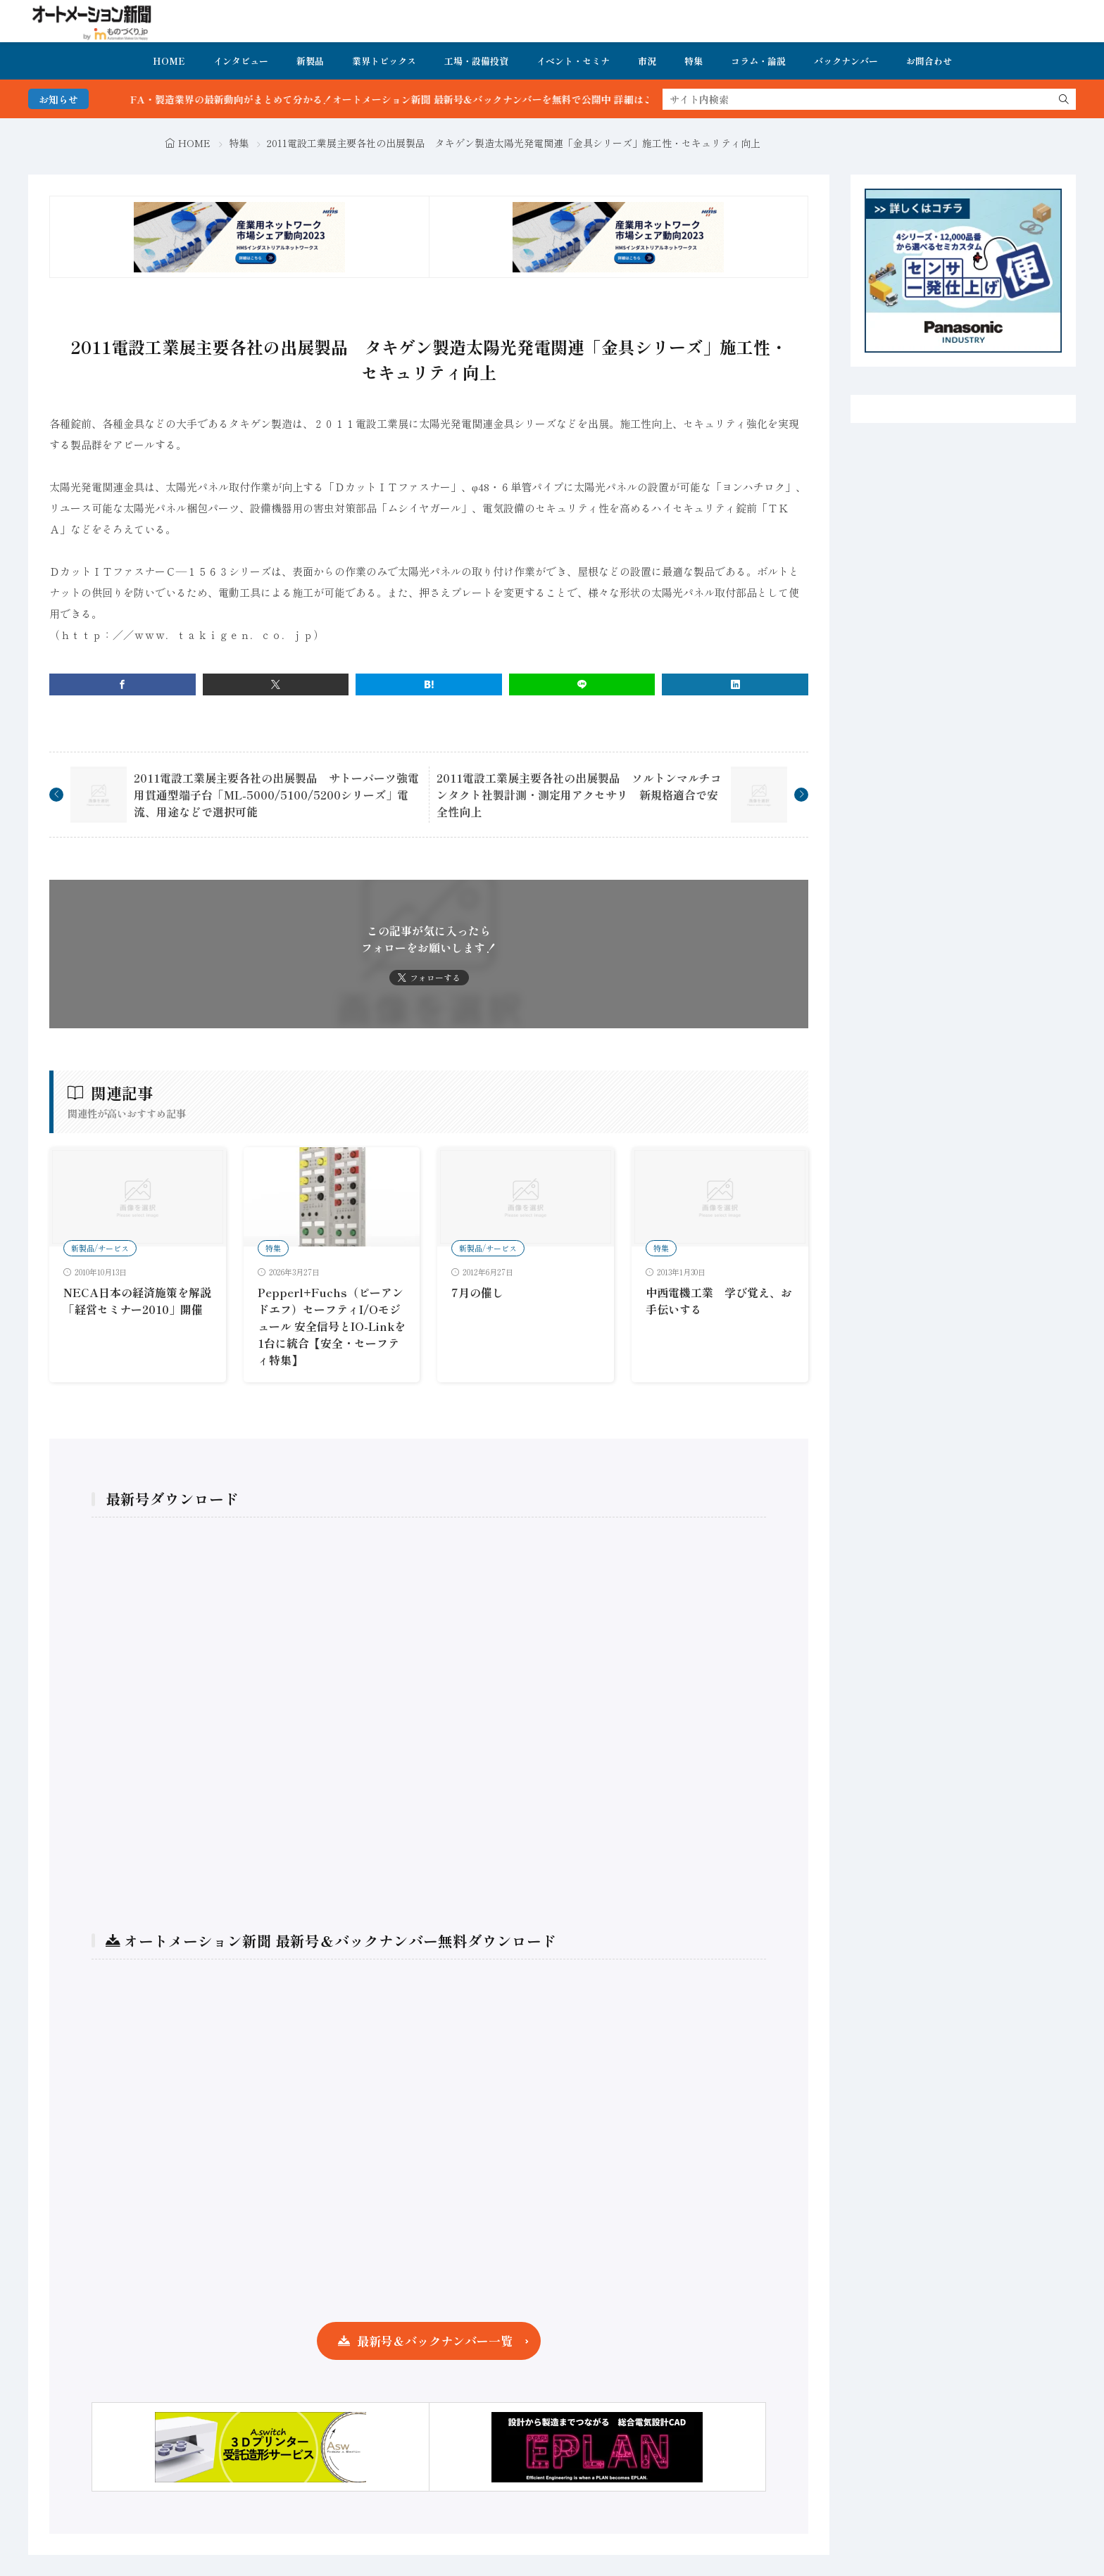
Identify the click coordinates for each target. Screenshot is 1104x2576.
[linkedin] (735, 684)
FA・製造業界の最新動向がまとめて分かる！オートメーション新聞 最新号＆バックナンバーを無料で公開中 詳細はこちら (432, 99)
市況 (647, 61)
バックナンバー (846, 61)
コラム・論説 (758, 61)
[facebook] (122, 684)
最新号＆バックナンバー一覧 (435, 2340)
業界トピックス (384, 61)
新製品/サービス (100, 1248)
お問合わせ (929, 61)
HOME (169, 61)
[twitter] (276, 684)
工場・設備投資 (476, 61)
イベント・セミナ (573, 61)
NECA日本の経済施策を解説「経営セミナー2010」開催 (137, 1301)
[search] (1064, 99)
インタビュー (240, 61)
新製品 (310, 61)
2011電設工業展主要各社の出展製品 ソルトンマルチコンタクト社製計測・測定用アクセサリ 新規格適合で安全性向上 (579, 794)
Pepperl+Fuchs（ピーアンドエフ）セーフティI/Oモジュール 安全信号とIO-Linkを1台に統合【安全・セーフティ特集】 (332, 1326)
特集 (693, 61)
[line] (582, 684)
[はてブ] (429, 684)
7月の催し (477, 1292)
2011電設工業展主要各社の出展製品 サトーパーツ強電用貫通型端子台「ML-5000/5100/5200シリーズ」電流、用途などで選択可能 (276, 794)
